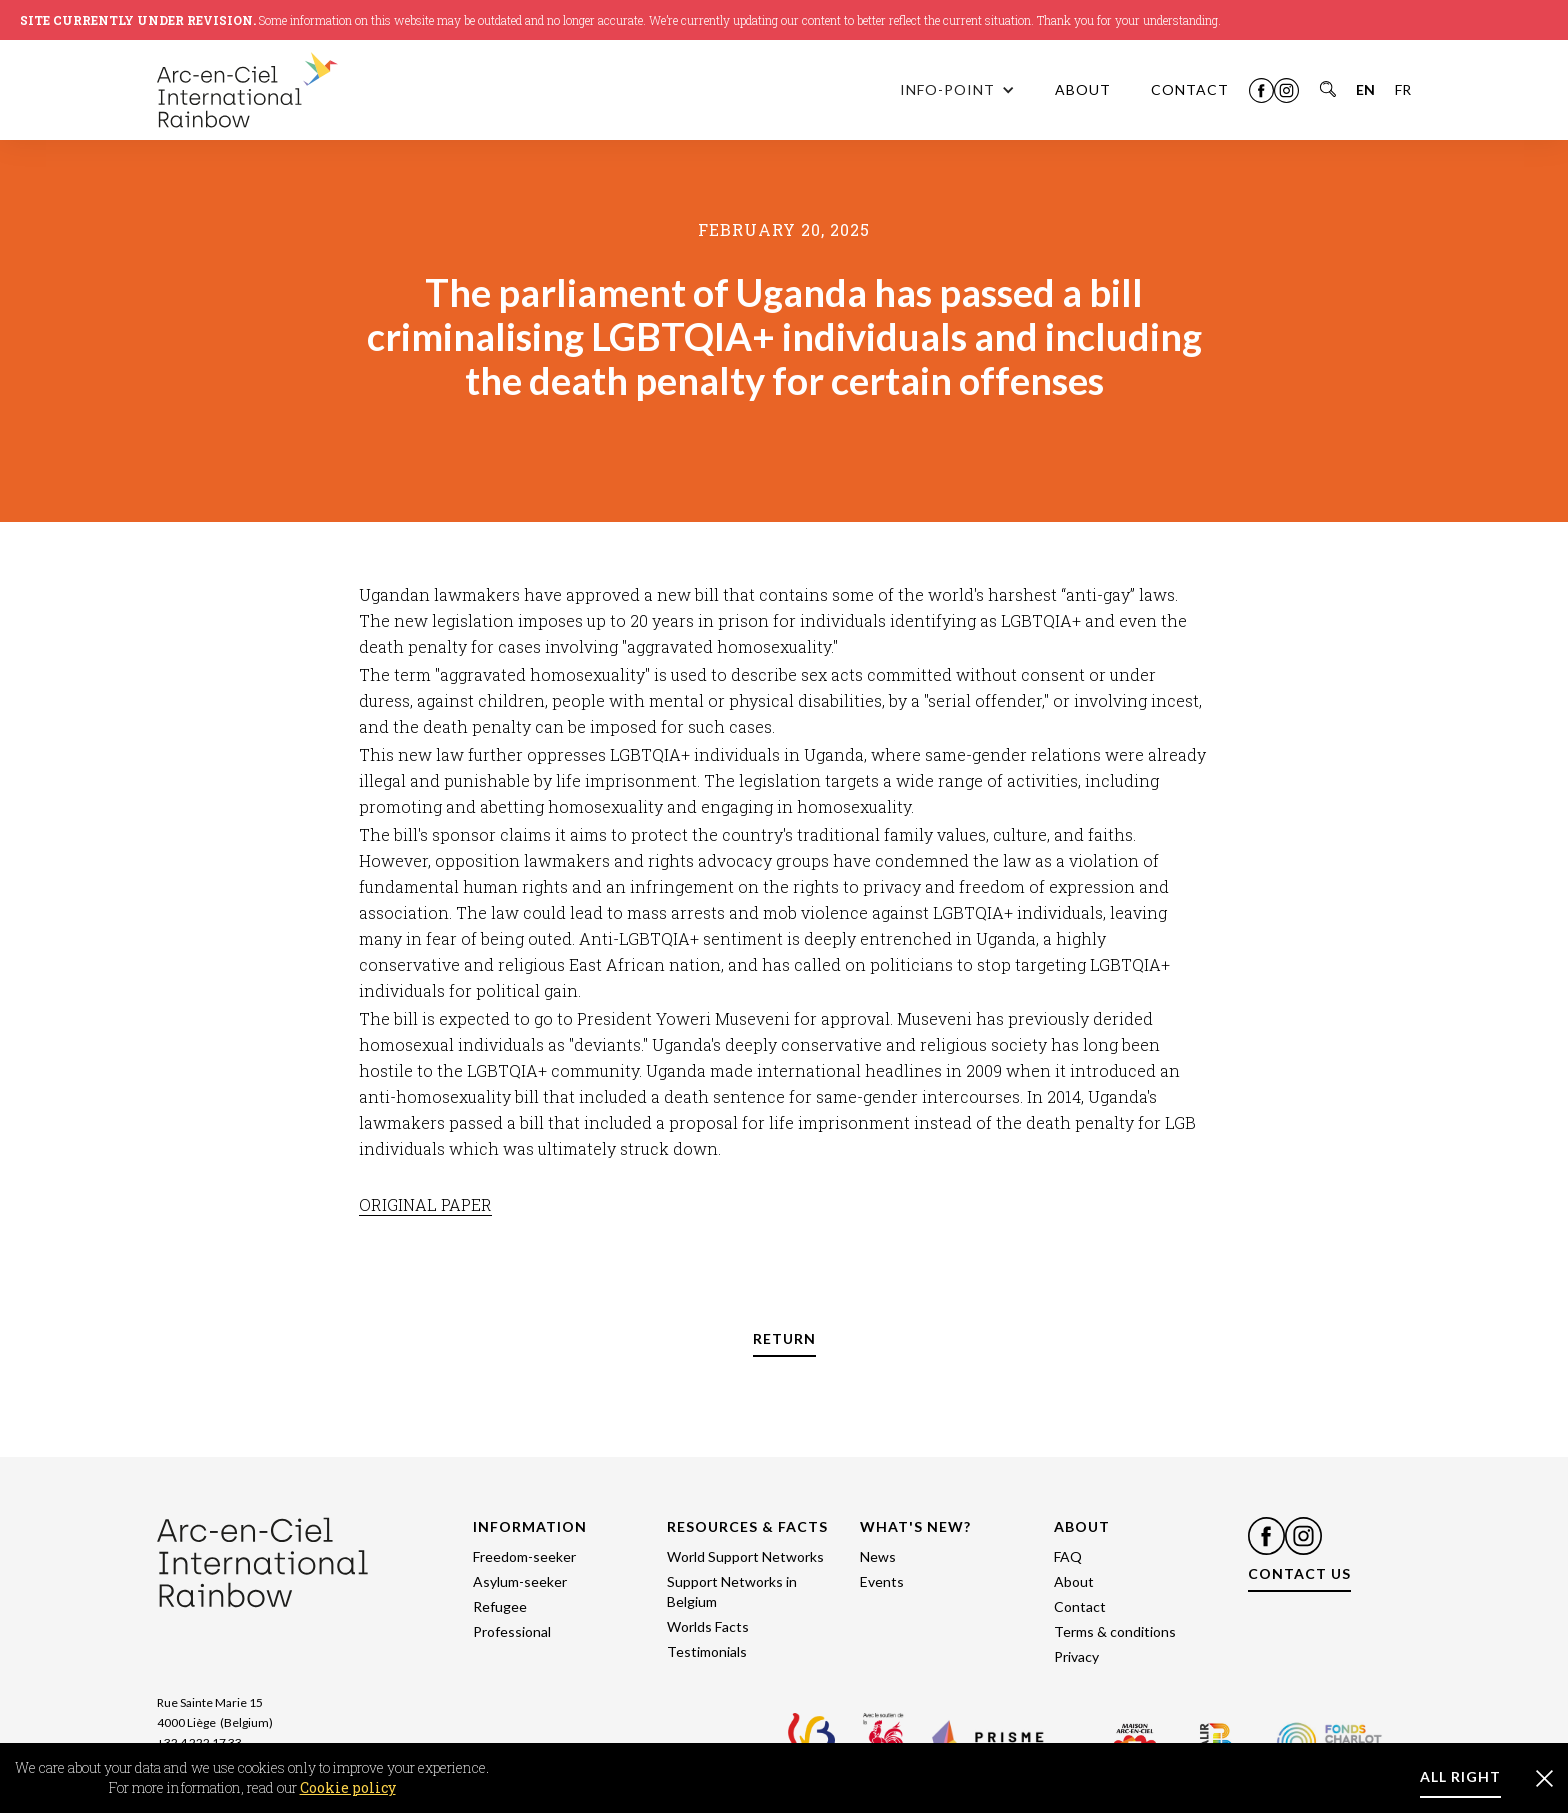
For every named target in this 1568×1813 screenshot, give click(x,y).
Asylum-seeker (520, 1581)
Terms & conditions (1115, 1631)
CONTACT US (1299, 1573)
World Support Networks (745, 1556)
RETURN (784, 1338)
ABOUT (1083, 89)
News (878, 1556)
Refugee (500, 1606)
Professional (512, 1631)
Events (882, 1581)
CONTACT (1190, 89)
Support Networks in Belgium (732, 1591)
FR (1403, 89)
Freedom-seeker (524, 1556)
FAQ (1068, 1556)
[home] (286, 90)
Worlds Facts (708, 1626)
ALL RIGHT (1460, 1776)
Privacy (1076, 1656)
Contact (1080, 1606)
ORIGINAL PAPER (425, 1204)
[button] (957, 90)
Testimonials (707, 1651)
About (1074, 1581)
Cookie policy (348, 1787)
